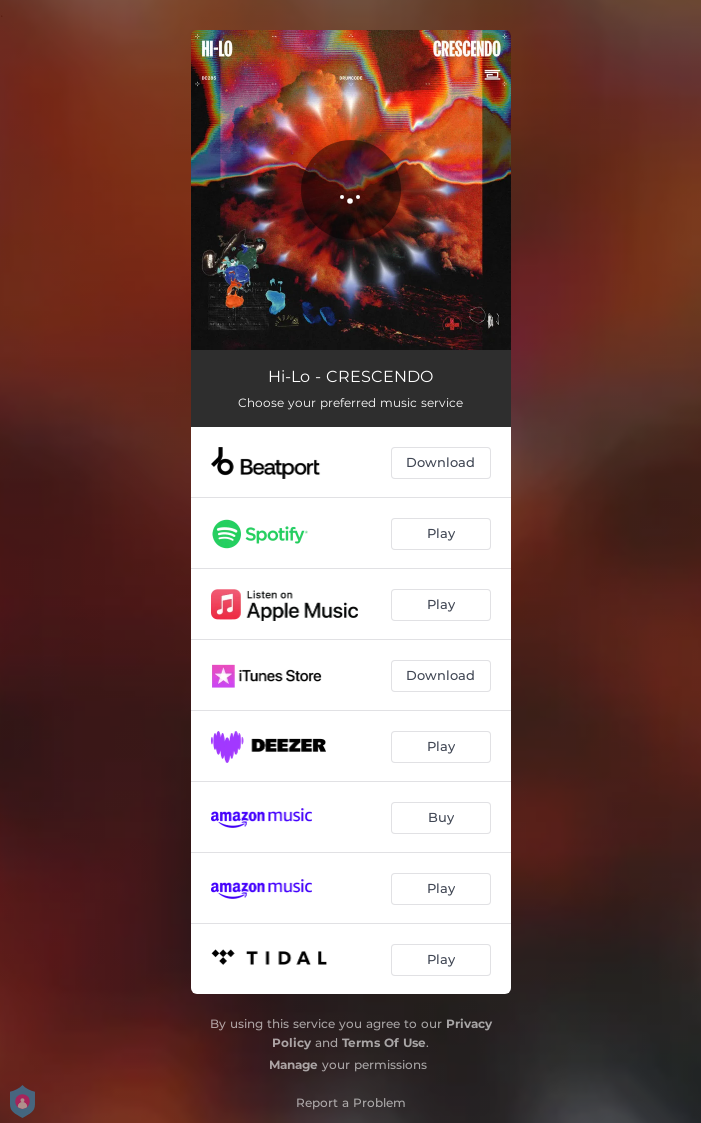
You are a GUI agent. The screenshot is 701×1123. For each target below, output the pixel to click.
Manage (293, 1064)
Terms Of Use (384, 1042)
